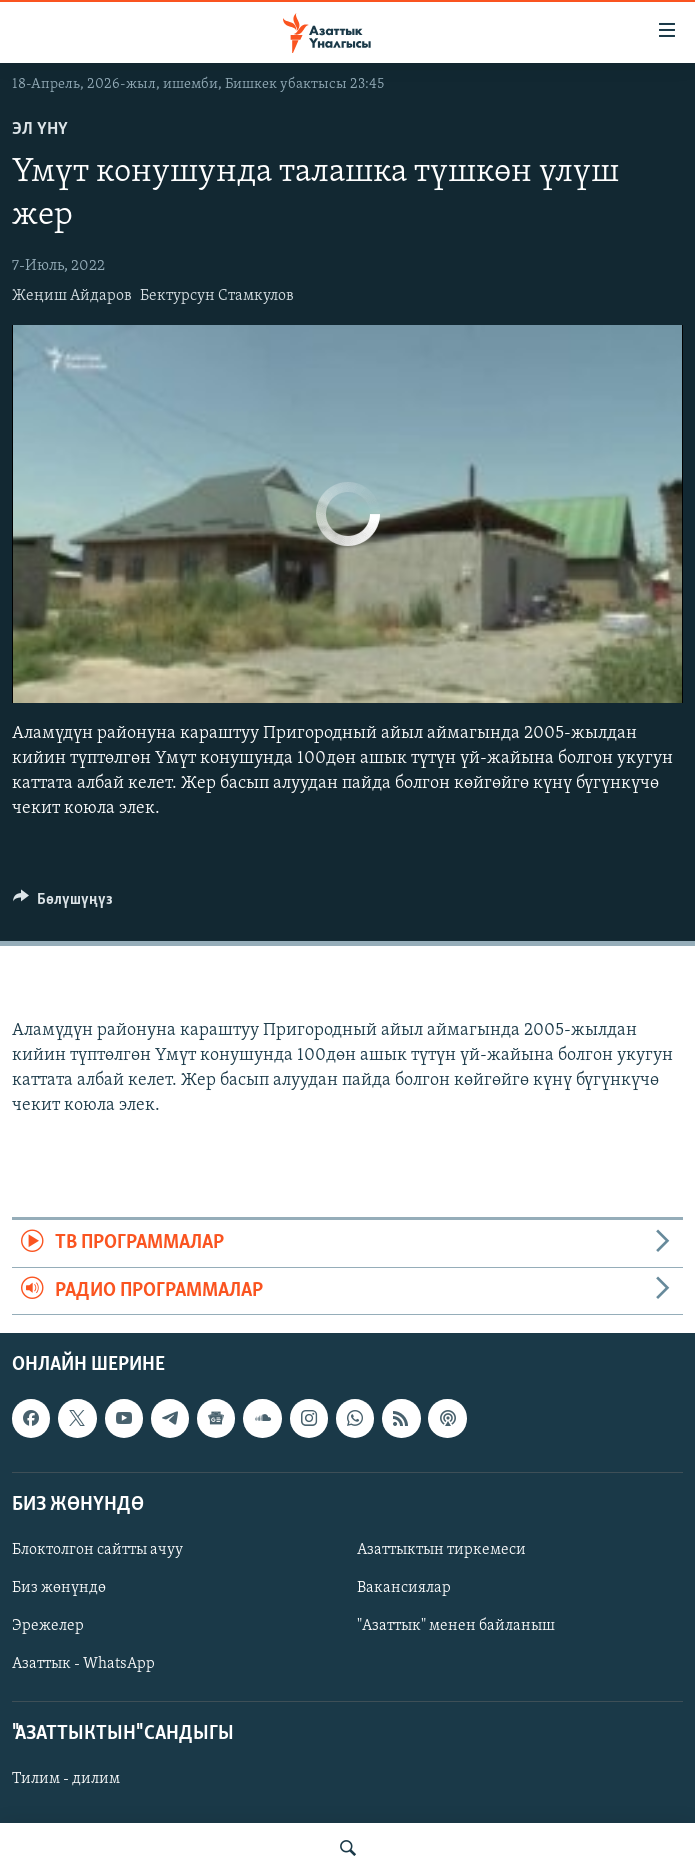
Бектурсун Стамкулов (217, 296)
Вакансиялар (404, 1588)
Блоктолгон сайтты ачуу (97, 1550)
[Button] (63, 904)
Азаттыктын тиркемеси (441, 1550)
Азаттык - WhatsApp (83, 1664)
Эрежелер (48, 1626)
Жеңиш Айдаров (72, 296)
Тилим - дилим (66, 1780)
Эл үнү (40, 129)
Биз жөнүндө (59, 1588)
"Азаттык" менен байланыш (456, 1626)
